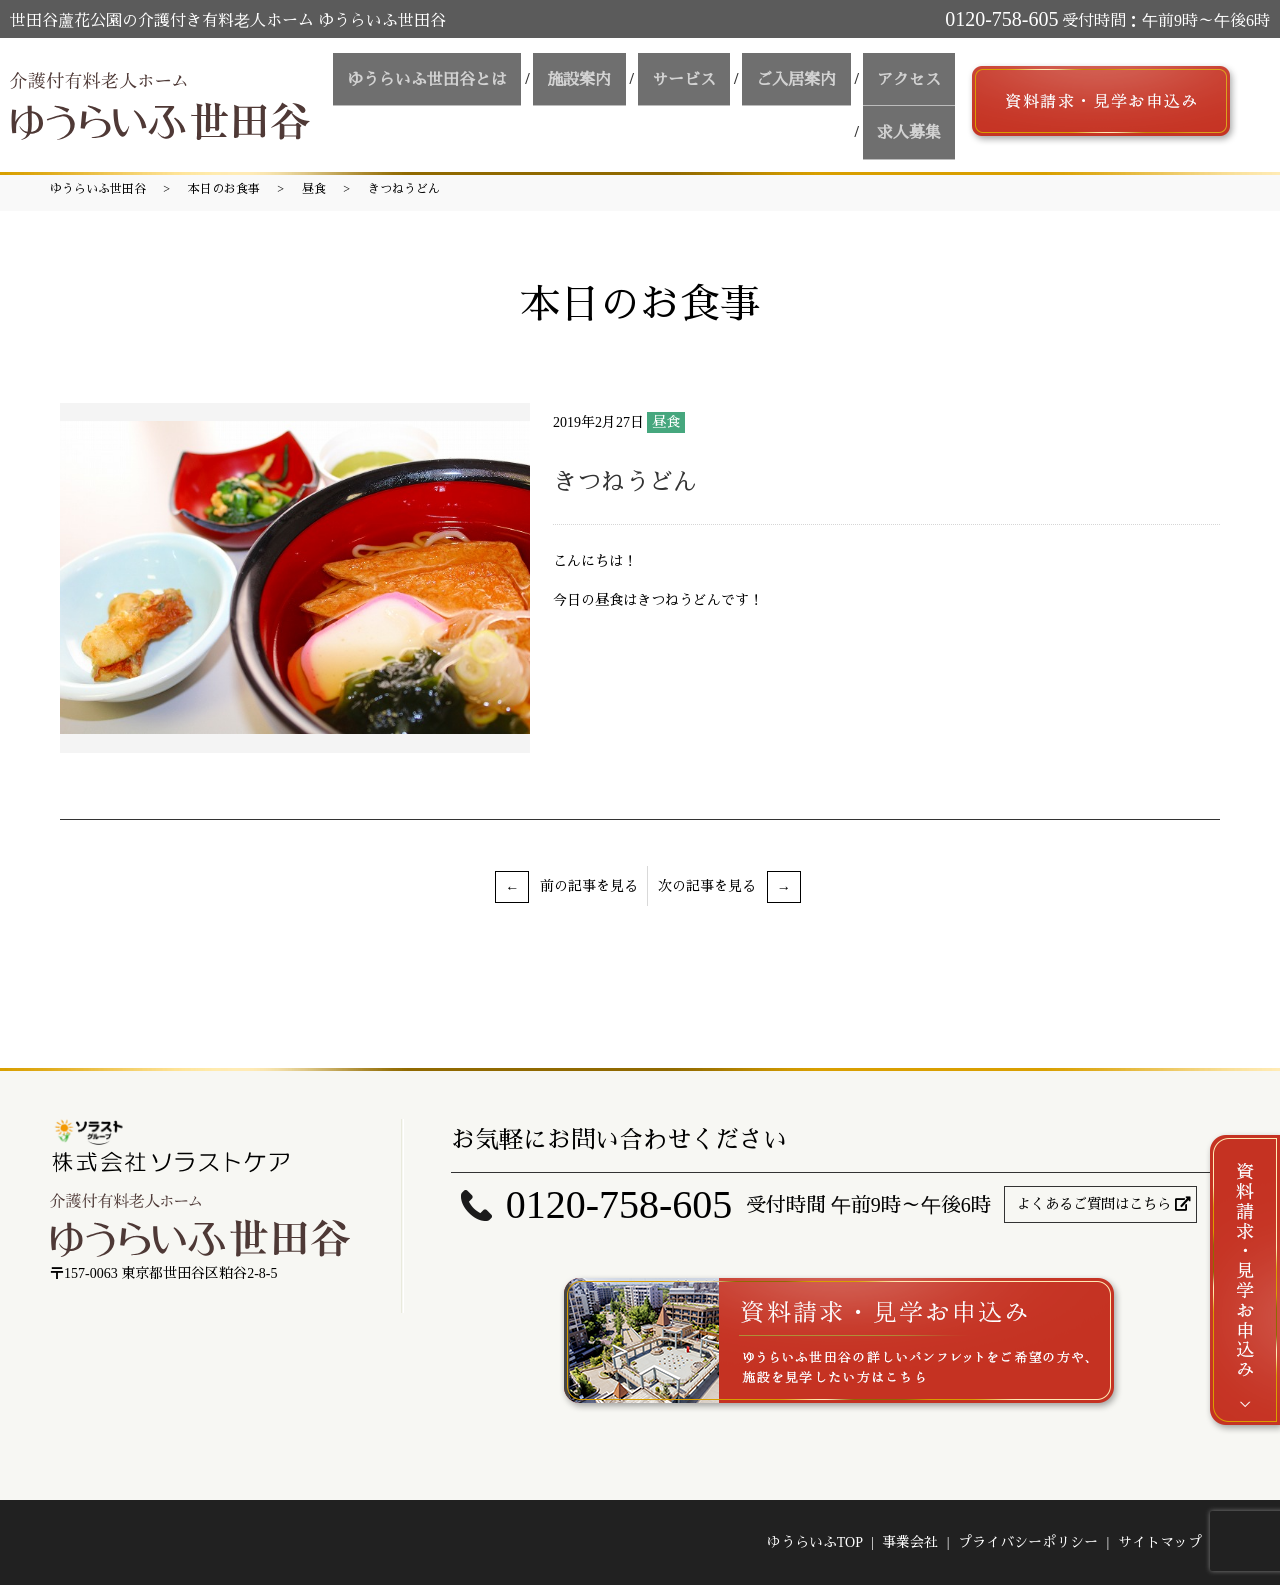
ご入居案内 (815, 83)
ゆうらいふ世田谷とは (483, 83)
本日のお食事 (224, 189)
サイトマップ (1160, 1542)
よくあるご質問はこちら (1094, 1204)
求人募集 (915, 119)
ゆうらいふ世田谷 (98, 189)
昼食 (314, 189)
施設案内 (623, 83)
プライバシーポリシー (1028, 1542)
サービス (715, 83)
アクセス (915, 83)
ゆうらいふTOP (815, 1542)
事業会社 (910, 1542)
